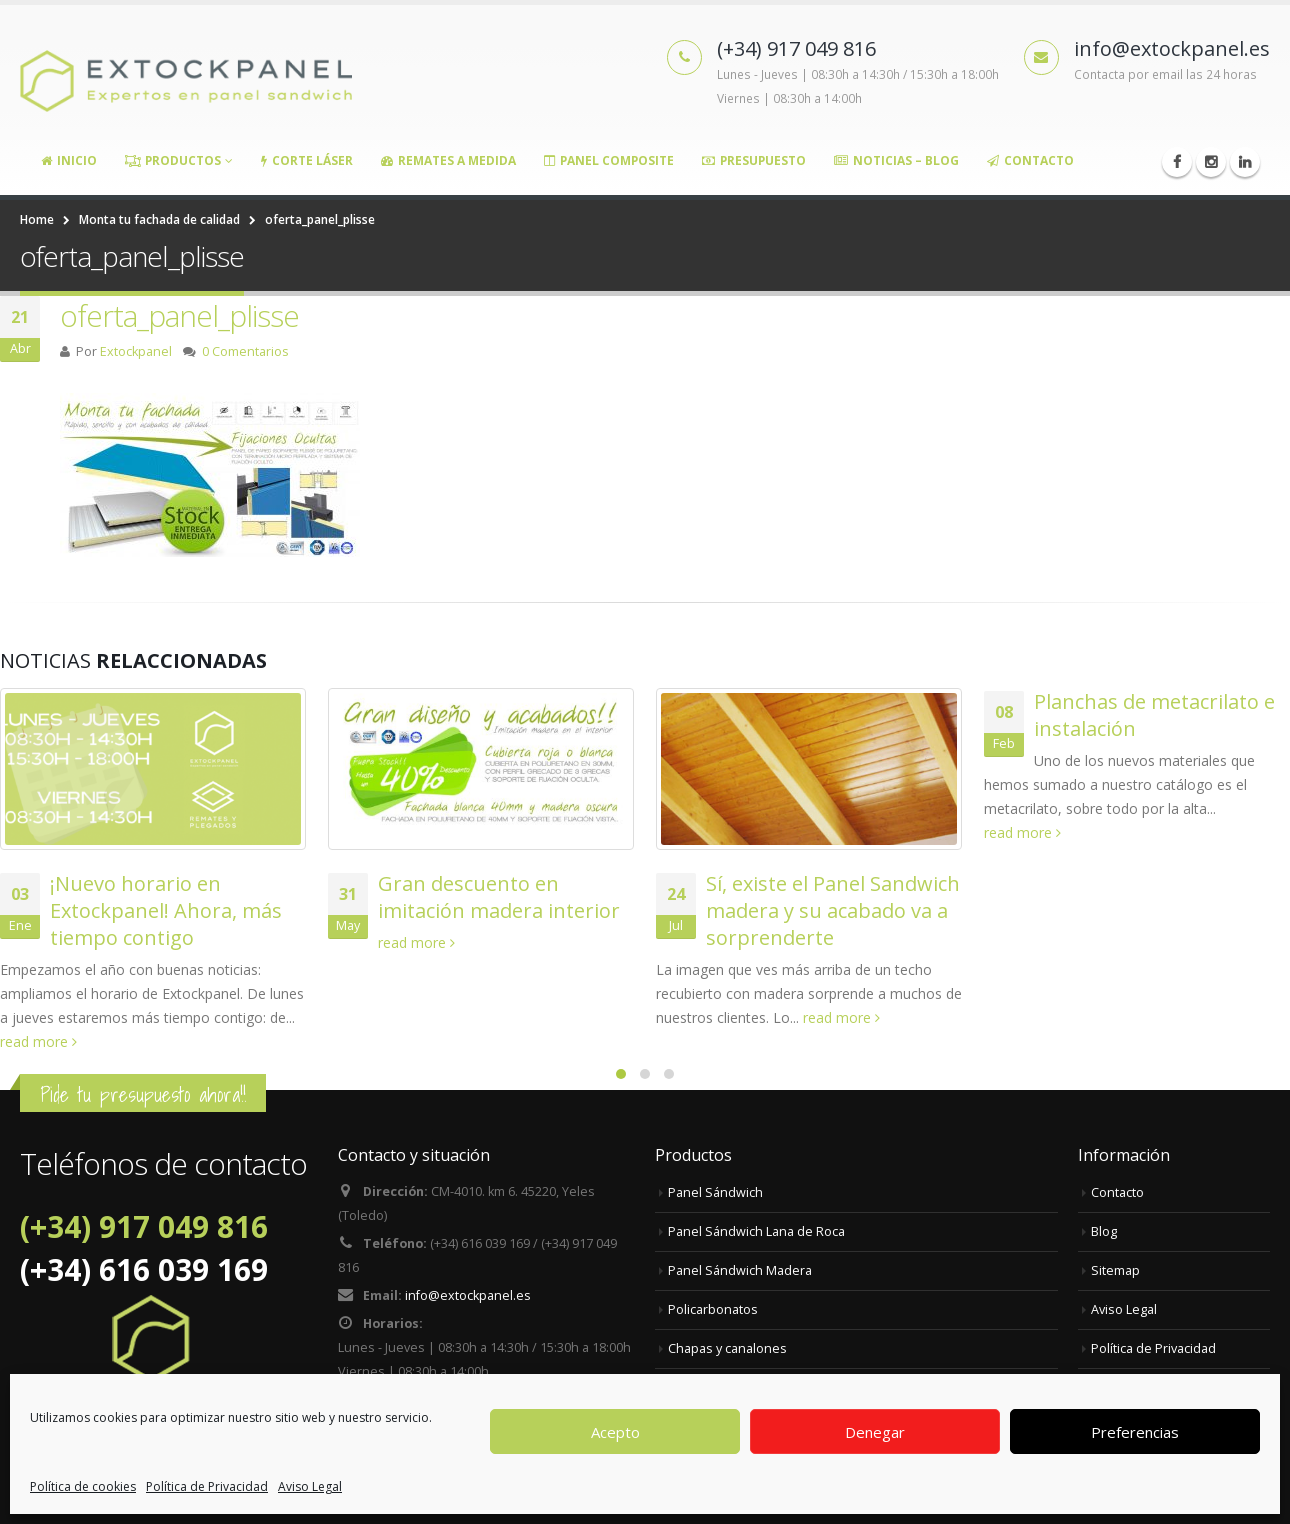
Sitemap (1115, 1270)
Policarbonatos (713, 1309)
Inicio (69, 160)
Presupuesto (754, 160)
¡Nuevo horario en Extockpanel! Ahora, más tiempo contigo (166, 910)
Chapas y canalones (727, 1348)
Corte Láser (307, 160)
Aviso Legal (310, 1486)
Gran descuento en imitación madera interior (499, 897)
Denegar (875, 1432)
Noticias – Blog (896, 160)
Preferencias (1135, 1432)
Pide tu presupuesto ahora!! (143, 1094)
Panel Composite (609, 160)
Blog (1104, 1231)
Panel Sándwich (715, 1192)
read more (38, 1041)
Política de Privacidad (207, 1486)
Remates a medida (448, 160)
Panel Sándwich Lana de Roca (756, 1231)
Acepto (615, 1432)
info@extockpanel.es (468, 1295)
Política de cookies (83, 1486)
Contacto (1030, 160)
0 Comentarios (245, 351)
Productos (173, 160)
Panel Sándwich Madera (740, 1270)
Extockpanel (136, 351)
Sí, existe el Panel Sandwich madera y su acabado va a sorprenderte (833, 910)
